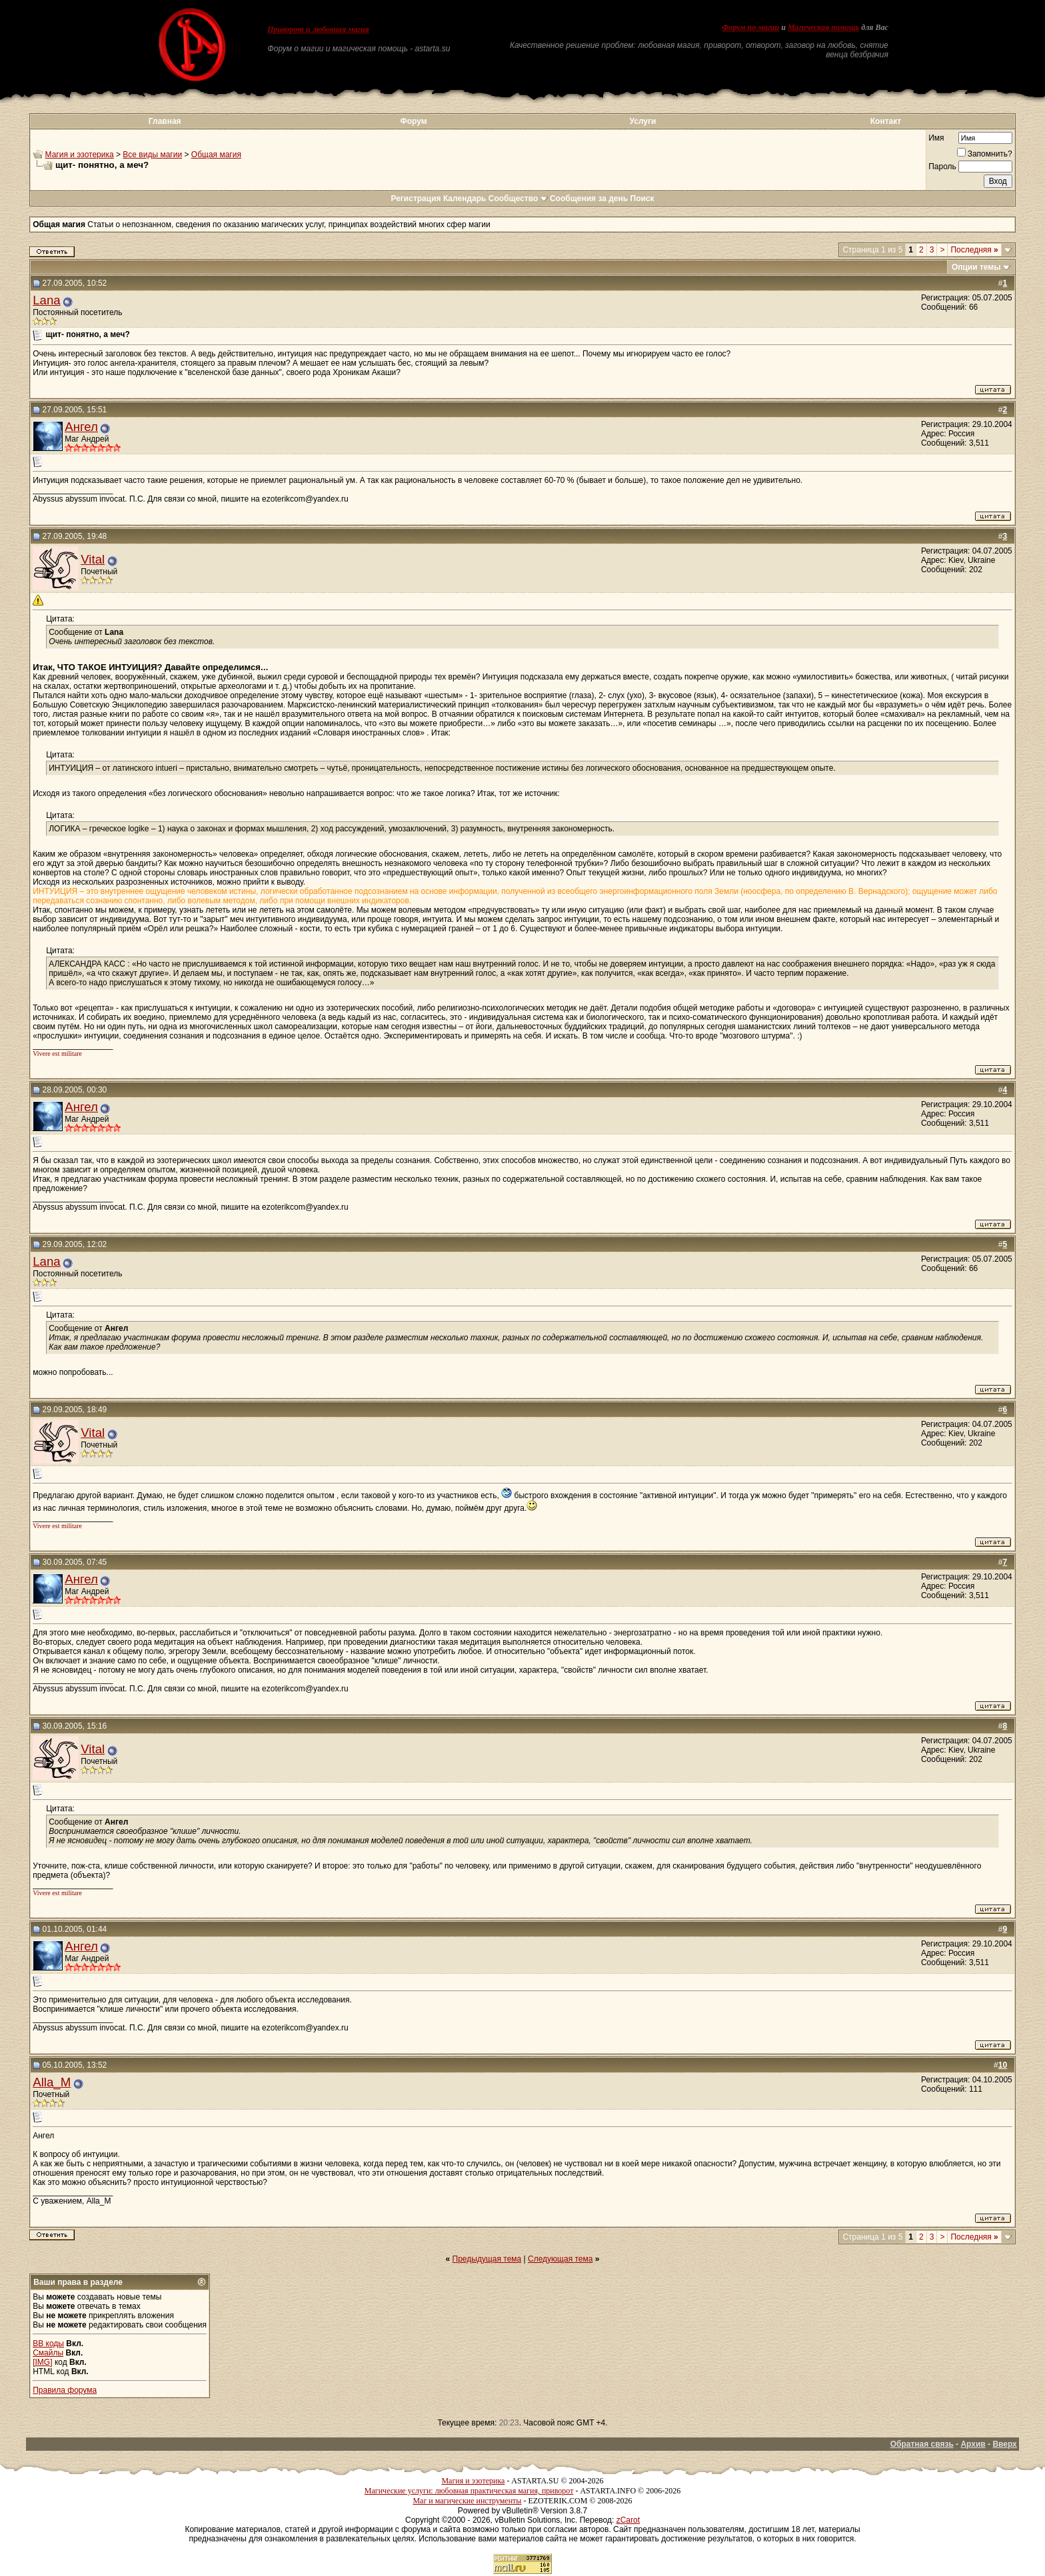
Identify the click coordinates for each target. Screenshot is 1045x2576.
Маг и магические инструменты (467, 2500)
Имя (936, 138)
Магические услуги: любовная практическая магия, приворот (469, 2490)
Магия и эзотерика (79, 154)
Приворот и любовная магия (318, 29)
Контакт (885, 121)
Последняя (974, 249)
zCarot (628, 2520)
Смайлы (48, 2353)
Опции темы (976, 267)
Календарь (465, 198)
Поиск (642, 198)
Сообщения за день (589, 198)
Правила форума (65, 2390)
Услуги (643, 121)
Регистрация (416, 198)
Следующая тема (560, 2259)
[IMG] (42, 2362)
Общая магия (216, 154)
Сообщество (518, 198)
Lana (47, 300)
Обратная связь (922, 2444)
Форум (413, 121)
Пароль (942, 166)
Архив (972, 2444)
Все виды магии (152, 154)
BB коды (48, 2343)
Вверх (1004, 2444)
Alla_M (52, 2082)
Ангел (81, 427)
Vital (93, 559)
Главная (165, 121)
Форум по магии (750, 27)
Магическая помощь (823, 27)
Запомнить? (984, 154)
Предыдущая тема (487, 2259)
